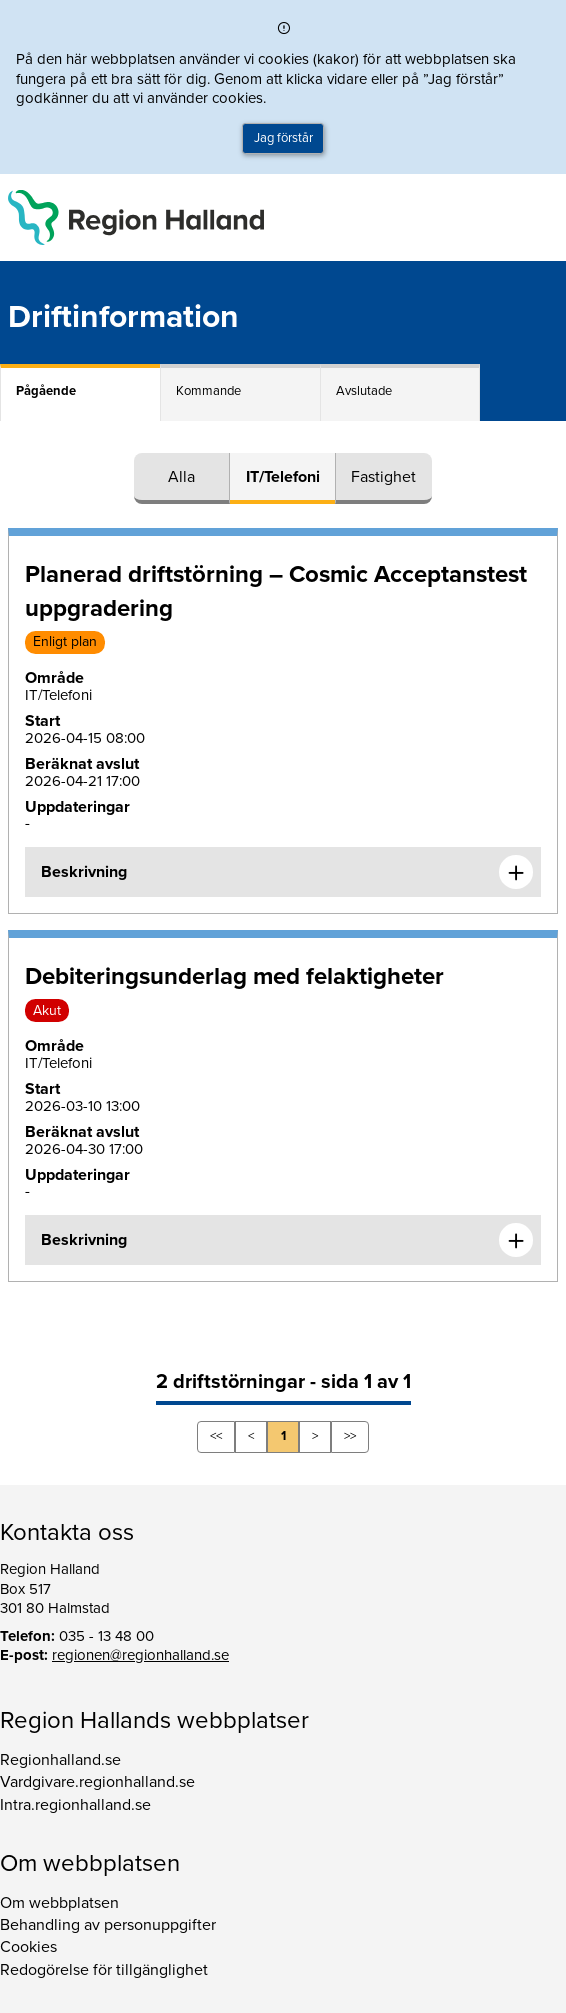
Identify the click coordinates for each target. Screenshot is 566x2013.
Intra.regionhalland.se (75, 1805)
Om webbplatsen (59, 1903)
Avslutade (364, 391)
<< (216, 1436)
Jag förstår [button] (283, 138)
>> (350, 1436)
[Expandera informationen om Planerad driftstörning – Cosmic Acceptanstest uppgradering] (516, 872)
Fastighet (383, 477)
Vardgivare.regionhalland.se (97, 1782)
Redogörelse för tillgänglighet (104, 1970)
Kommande (208, 391)
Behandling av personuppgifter (108, 1925)
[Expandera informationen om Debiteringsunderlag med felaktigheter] (516, 1240)
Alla (181, 477)
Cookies (28, 1947)
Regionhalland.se (60, 1760)
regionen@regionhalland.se (140, 1655)
